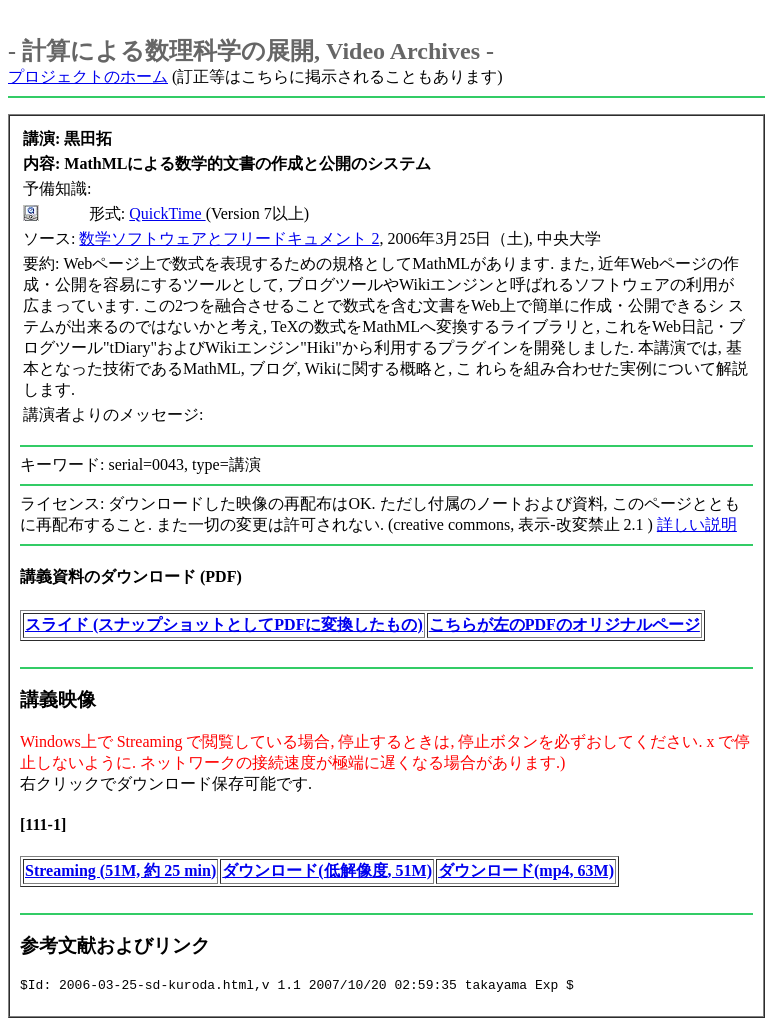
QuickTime (167, 213)
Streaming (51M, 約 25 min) (120, 870)
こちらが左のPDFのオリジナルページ (564, 624)
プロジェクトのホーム (88, 76)
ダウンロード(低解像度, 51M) (327, 870)
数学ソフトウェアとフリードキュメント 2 (229, 238)
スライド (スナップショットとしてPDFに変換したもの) (224, 624)
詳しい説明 (697, 524)
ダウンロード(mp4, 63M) (526, 870)
